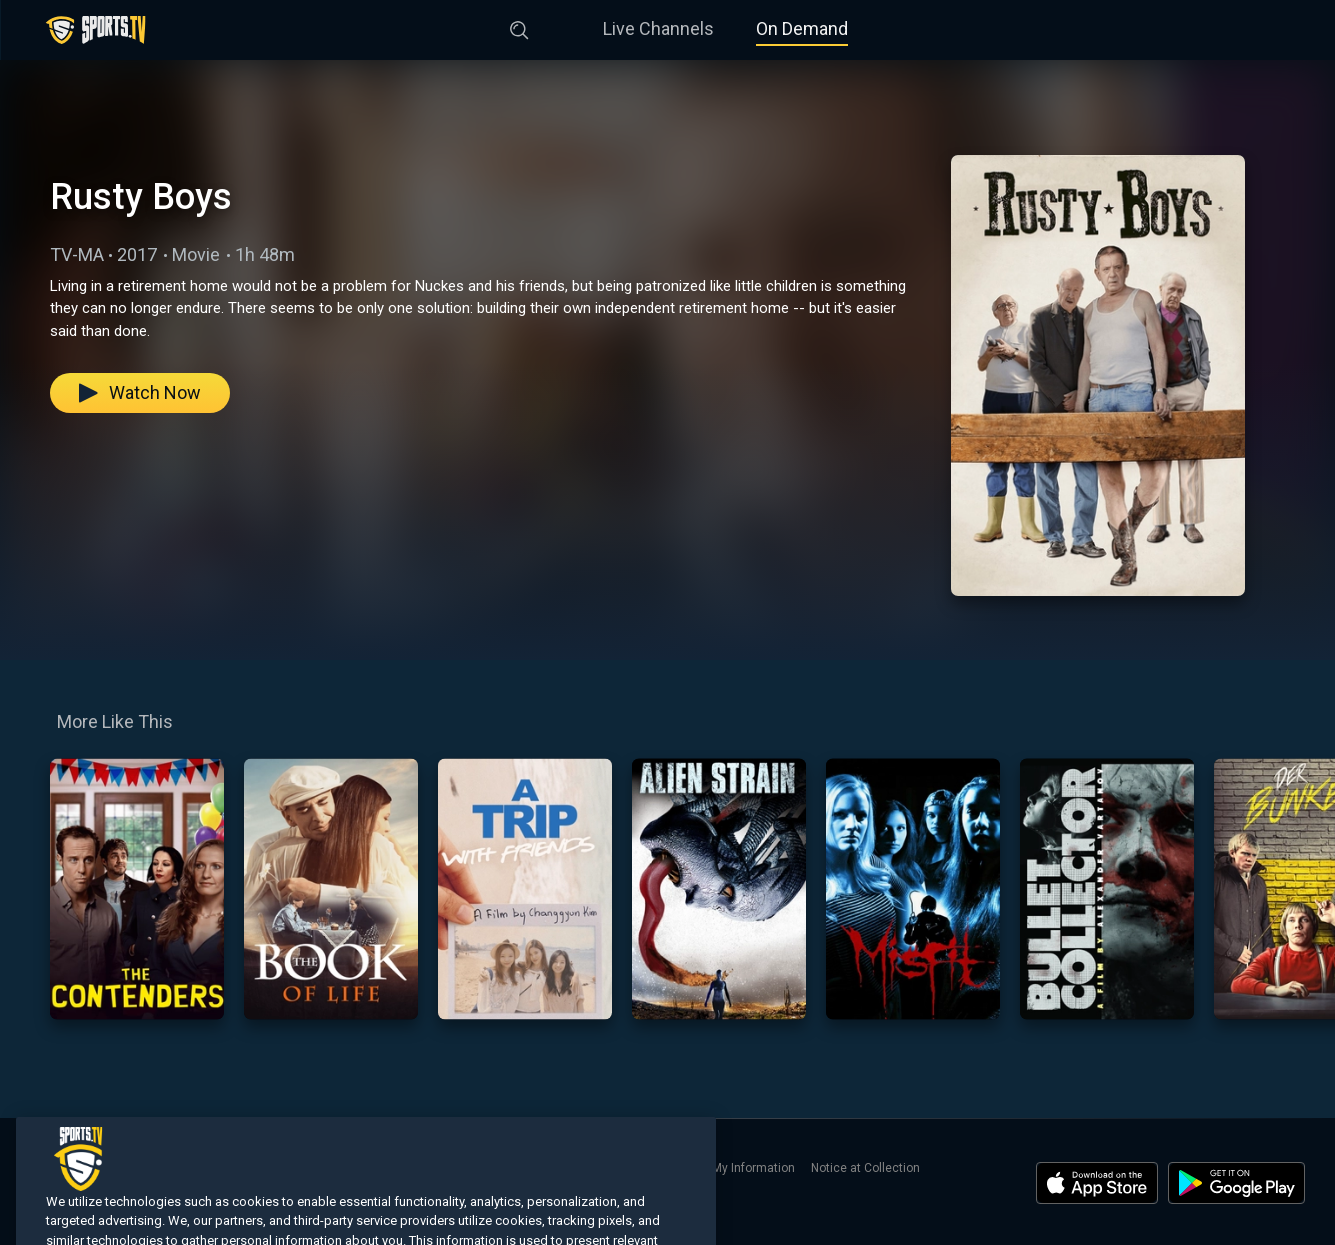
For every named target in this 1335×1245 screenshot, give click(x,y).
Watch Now (140, 392)
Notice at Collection (865, 1168)
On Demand (802, 28)
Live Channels (658, 28)
